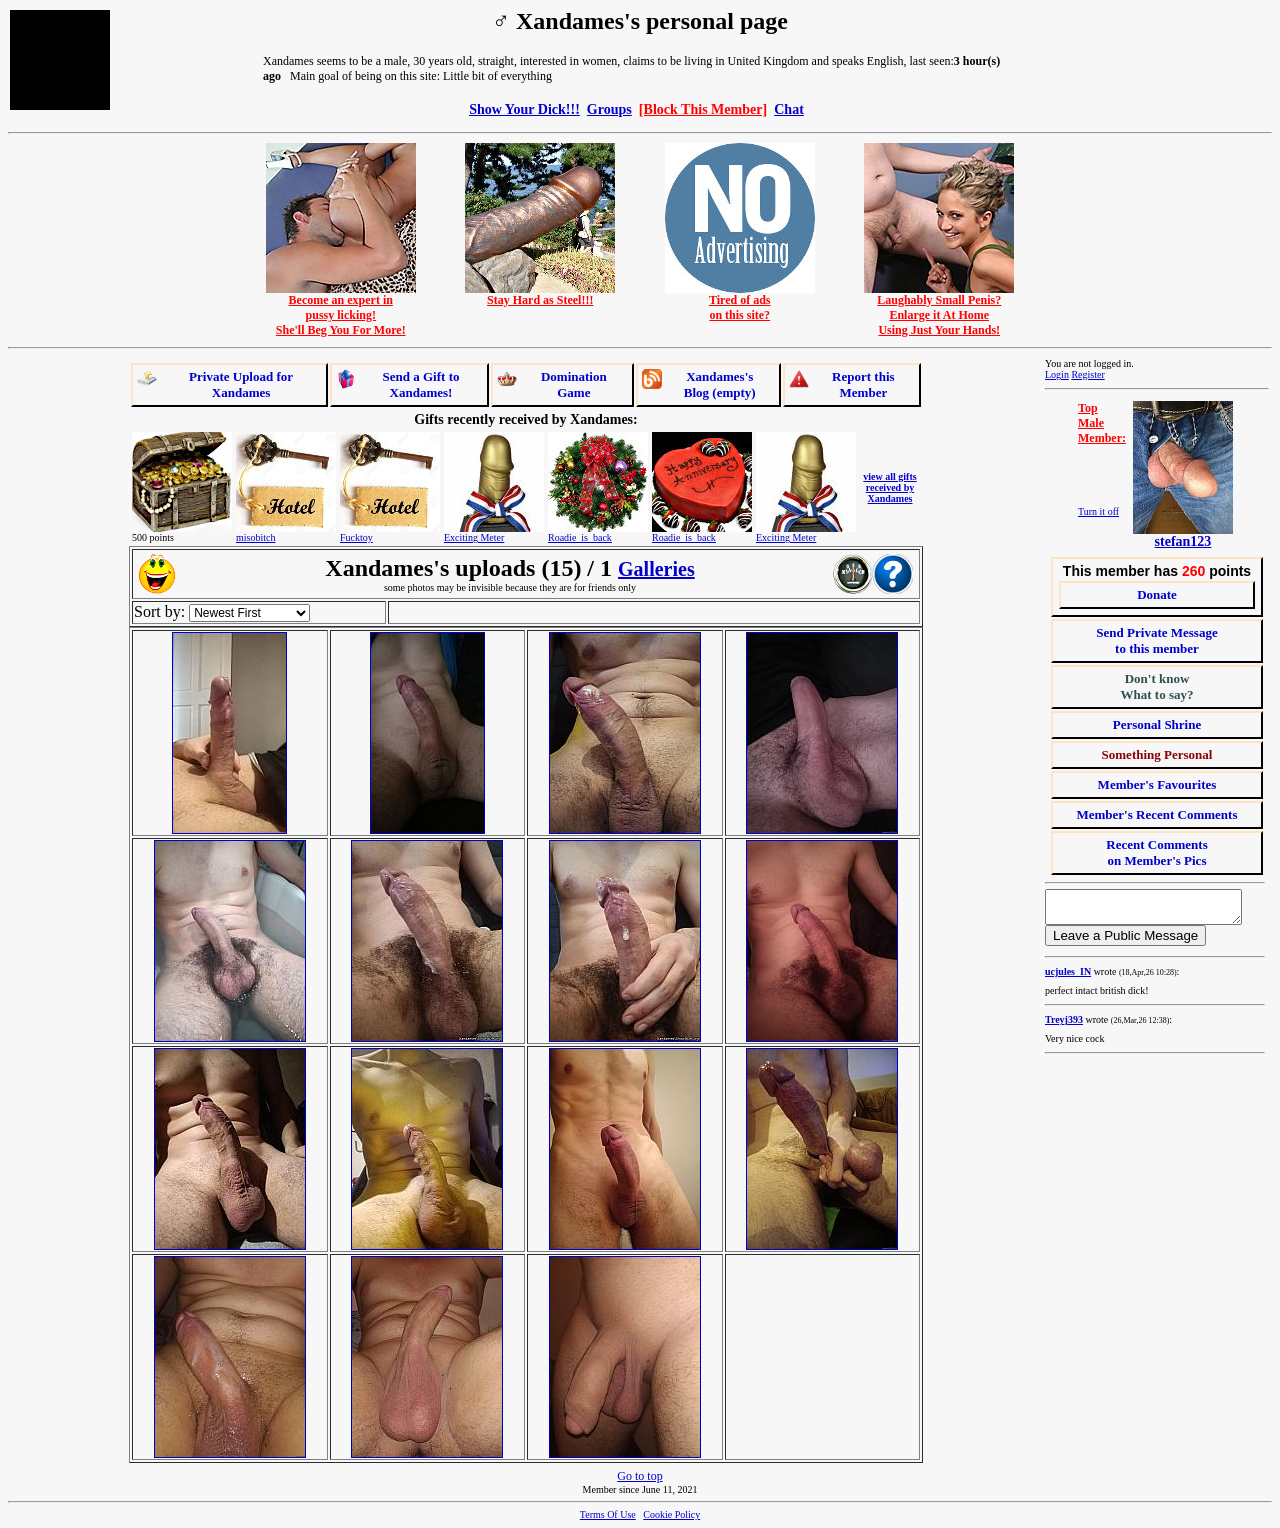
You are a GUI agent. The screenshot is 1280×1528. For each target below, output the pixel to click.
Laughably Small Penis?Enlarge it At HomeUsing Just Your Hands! (939, 309)
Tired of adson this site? (740, 302)
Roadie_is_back (580, 537)
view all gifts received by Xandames (889, 487)
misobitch (255, 537)
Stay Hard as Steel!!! (540, 294)
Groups (609, 109)
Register (1087, 374)
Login (1057, 374)
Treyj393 (1064, 1025)
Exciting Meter (474, 537)
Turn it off (1098, 511)
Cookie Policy (671, 1514)
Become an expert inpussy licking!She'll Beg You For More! (341, 309)
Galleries (656, 569)
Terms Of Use (608, 1514)
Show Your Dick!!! (524, 109)
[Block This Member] (703, 109)
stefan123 (1183, 541)
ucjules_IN (1068, 977)
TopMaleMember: (1102, 423)
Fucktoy (356, 537)
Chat (789, 109)
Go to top (639, 1476)
